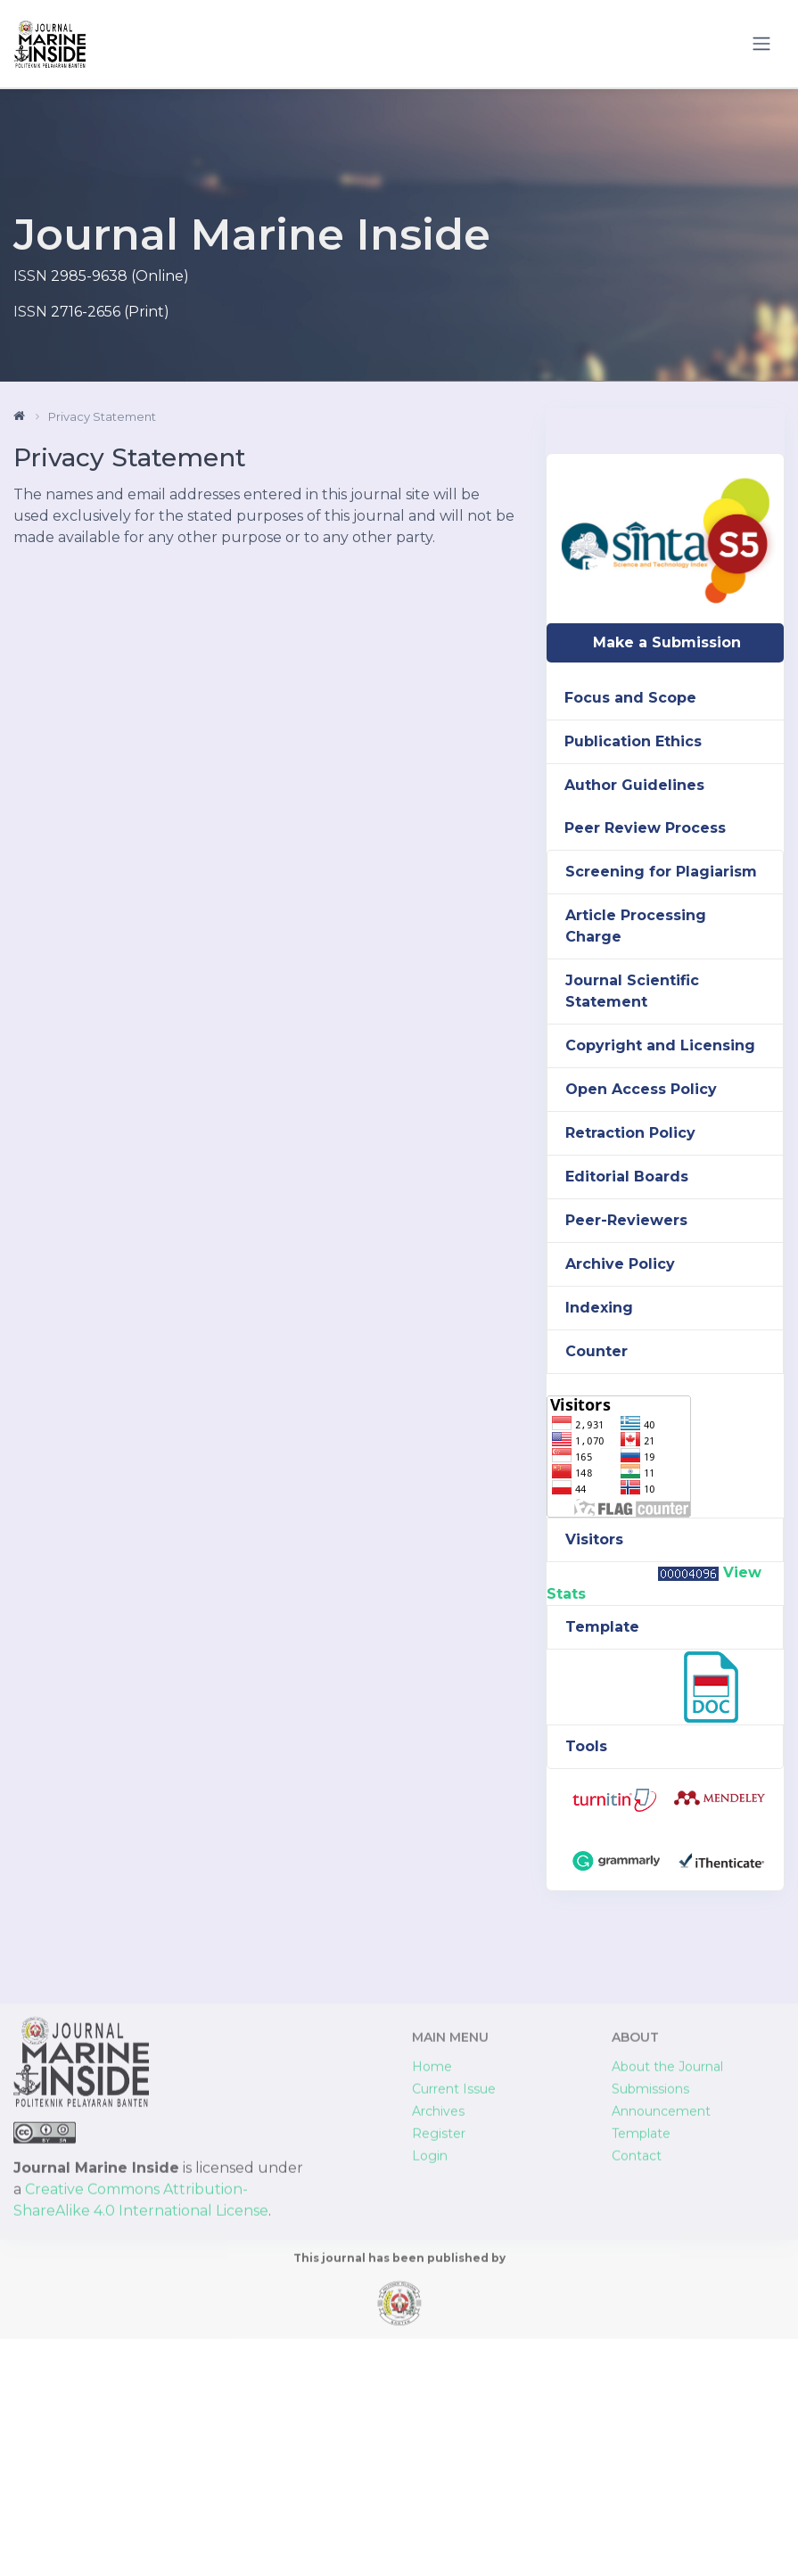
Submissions (650, 2315)
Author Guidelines (634, 785)
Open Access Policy (641, 1089)
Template (602, 1626)
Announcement (661, 2337)
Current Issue (454, 2315)
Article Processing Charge (635, 926)
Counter (596, 1351)
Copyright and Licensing (660, 1045)
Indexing (599, 1307)
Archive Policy (620, 1263)
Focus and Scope (630, 697)
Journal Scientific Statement (632, 991)
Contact (637, 2382)
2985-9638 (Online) (120, 275)
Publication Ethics (633, 741)
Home (432, 2292)
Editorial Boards (626, 1176)
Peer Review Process (645, 827)
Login (430, 2382)
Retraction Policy (630, 1132)
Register (438, 2359)
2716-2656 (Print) (110, 311)
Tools (586, 1746)
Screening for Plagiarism (661, 871)
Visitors (594, 1539)
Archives (438, 2337)
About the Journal (667, 2292)
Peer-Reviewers (626, 1220)
